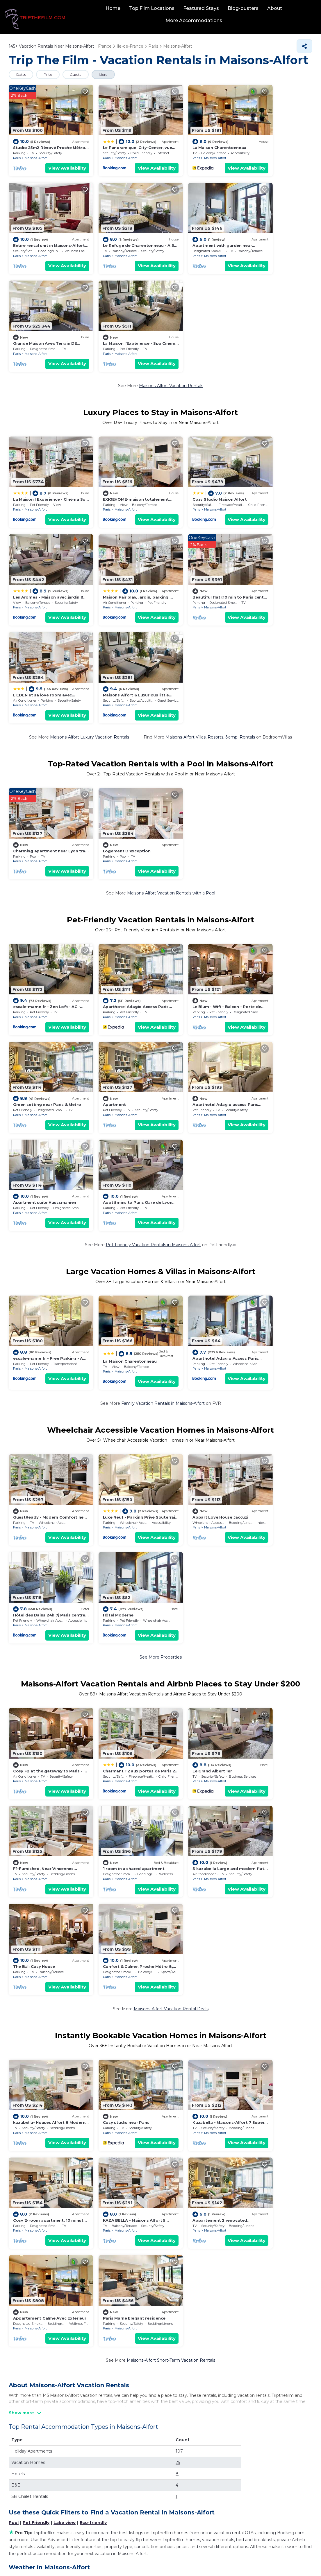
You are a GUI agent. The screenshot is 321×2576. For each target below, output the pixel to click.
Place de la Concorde (189, 2204)
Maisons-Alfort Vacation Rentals (171, 272)
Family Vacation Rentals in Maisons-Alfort (163, 1049)
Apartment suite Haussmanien (199, 856)
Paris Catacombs (30, 2186)
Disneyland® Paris (186, 2078)
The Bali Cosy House (188, 1485)
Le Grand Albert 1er (187, 1395)
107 (179, 1857)
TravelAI (180, 2556)
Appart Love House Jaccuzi (195, 1156)
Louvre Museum (184, 2096)
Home (113, 8)
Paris (17, 150)
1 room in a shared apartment (44, 1485)
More (106, 74)
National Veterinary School (40, 2078)
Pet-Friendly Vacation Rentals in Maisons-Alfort (153, 898)
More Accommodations (194, 20)
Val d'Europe (180, 2114)
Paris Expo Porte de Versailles (43, 2168)
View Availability (55, 160)
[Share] (304, 46)
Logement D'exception (114, 617)
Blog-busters (243, 8)
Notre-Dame (181, 2150)
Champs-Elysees (30, 2150)
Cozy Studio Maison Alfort (194, 379)
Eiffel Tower (25, 2096)
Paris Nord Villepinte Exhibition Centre (206, 2186)
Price (49, 74)
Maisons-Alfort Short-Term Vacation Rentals (171, 1766)
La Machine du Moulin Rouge (43, 2132)
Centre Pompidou (31, 2240)
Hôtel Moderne (28, 1246)
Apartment (24, 856)
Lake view (65, 1928)
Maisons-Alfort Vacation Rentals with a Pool (171, 659)
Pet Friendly (36, 1928)
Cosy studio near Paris (113, 1633)
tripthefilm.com (131, 2556)
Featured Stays (201, 8)
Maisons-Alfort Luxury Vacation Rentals (89, 511)
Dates (21, 74)
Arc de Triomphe (30, 2114)
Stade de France (29, 2204)
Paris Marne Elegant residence (276, 1724)
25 (178, 1868)
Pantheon (178, 2240)
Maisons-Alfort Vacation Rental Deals (171, 1527)
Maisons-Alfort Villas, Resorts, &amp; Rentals (210, 511)
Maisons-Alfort (36, 150)
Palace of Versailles (32, 2222)
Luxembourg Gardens (190, 2168)
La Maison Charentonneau (194, 140)
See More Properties (161, 1288)
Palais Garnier (181, 2132)
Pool (14, 1928)
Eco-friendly (93, 1928)
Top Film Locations (152, 8)
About (275, 8)
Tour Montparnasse (187, 2222)
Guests (77, 74)
